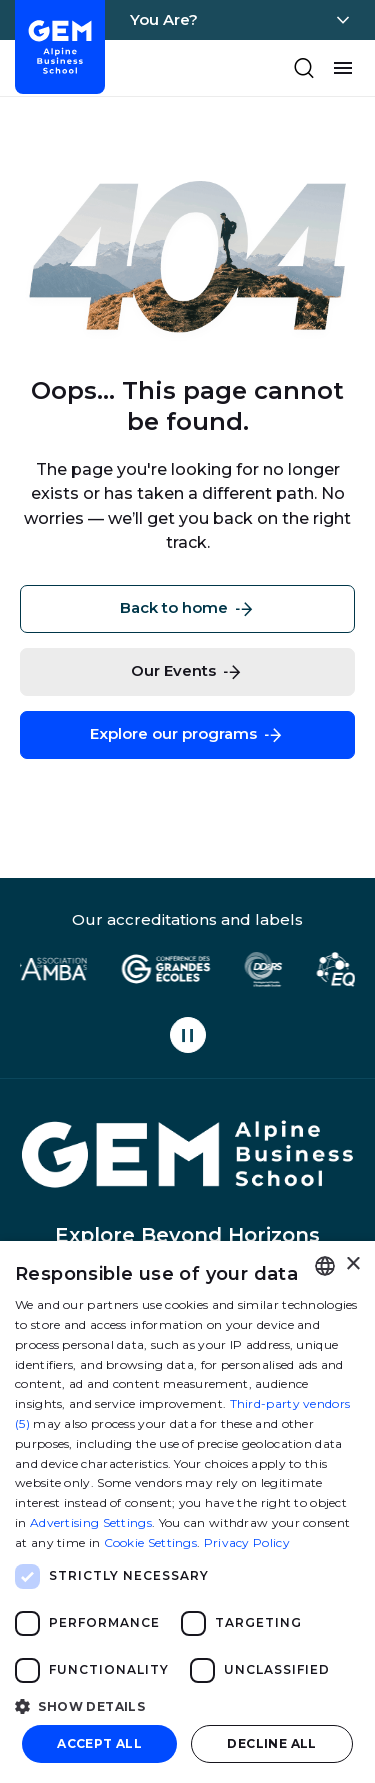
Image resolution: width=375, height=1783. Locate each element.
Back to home (188, 609)
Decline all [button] (271, 1743)
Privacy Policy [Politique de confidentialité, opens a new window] (247, 1542)
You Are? (164, 19)
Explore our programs (187, 735)
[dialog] (187, 1512)
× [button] (352, 1264)
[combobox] (325, 1266)
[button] (187, 1705)
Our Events (187, 672)
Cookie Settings (151, 1542)
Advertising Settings (91, 1522)
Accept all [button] (99, 1743)
